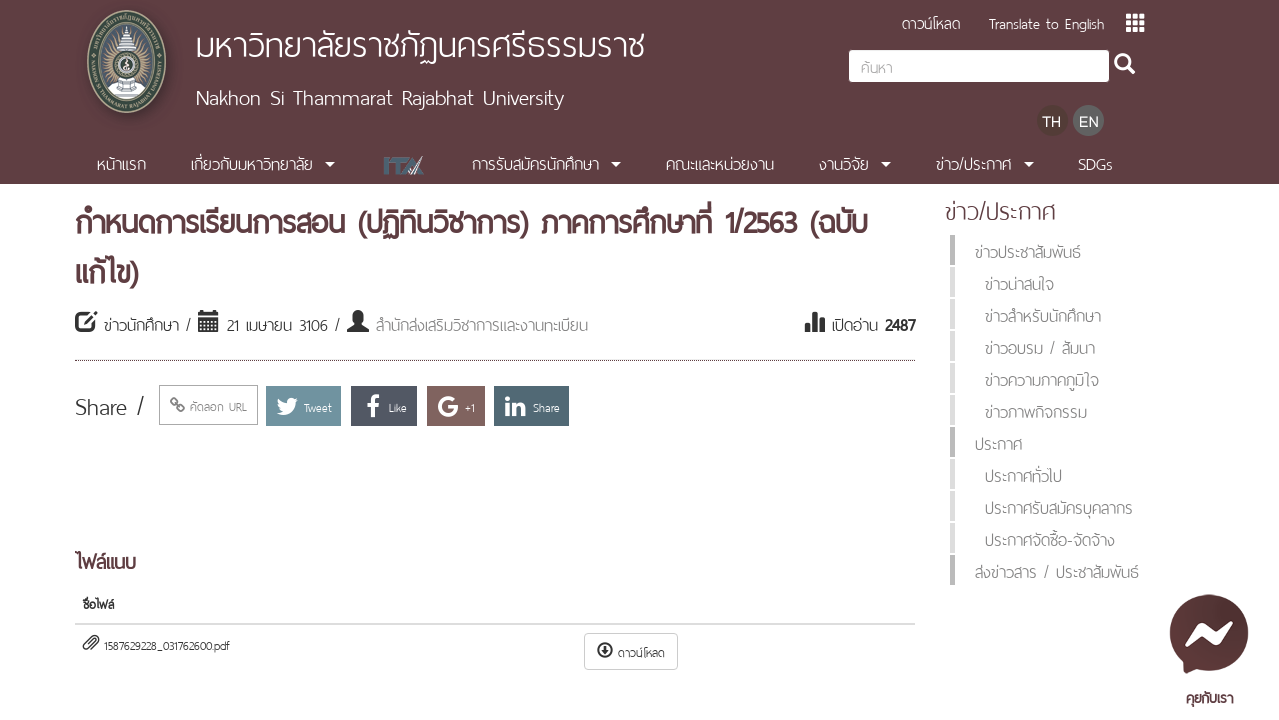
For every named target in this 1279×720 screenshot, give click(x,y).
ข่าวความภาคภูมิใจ (1042, 378)
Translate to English (1046, 21)
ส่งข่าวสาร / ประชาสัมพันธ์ (1057, 570)
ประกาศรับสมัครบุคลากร (1059, 506)
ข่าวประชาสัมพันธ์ (1028, 250)
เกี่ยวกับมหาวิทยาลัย (252, 162)
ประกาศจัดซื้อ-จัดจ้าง (1050, 538)
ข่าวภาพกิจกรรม (1036, 410)
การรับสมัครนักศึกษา (535, 162)
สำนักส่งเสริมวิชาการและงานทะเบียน (482, 323)
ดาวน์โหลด (931, 21)
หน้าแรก (121, 162)
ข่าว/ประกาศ (973, 162)
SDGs (1095, 162)
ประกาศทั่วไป (1023, 474)
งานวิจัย (844, 162)
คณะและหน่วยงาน (720, 162)
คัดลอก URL (208, 405)
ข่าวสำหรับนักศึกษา (1043, 314)
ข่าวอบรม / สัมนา (1040, 346)
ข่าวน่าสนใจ (1019, 282)
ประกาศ (998, 442)
